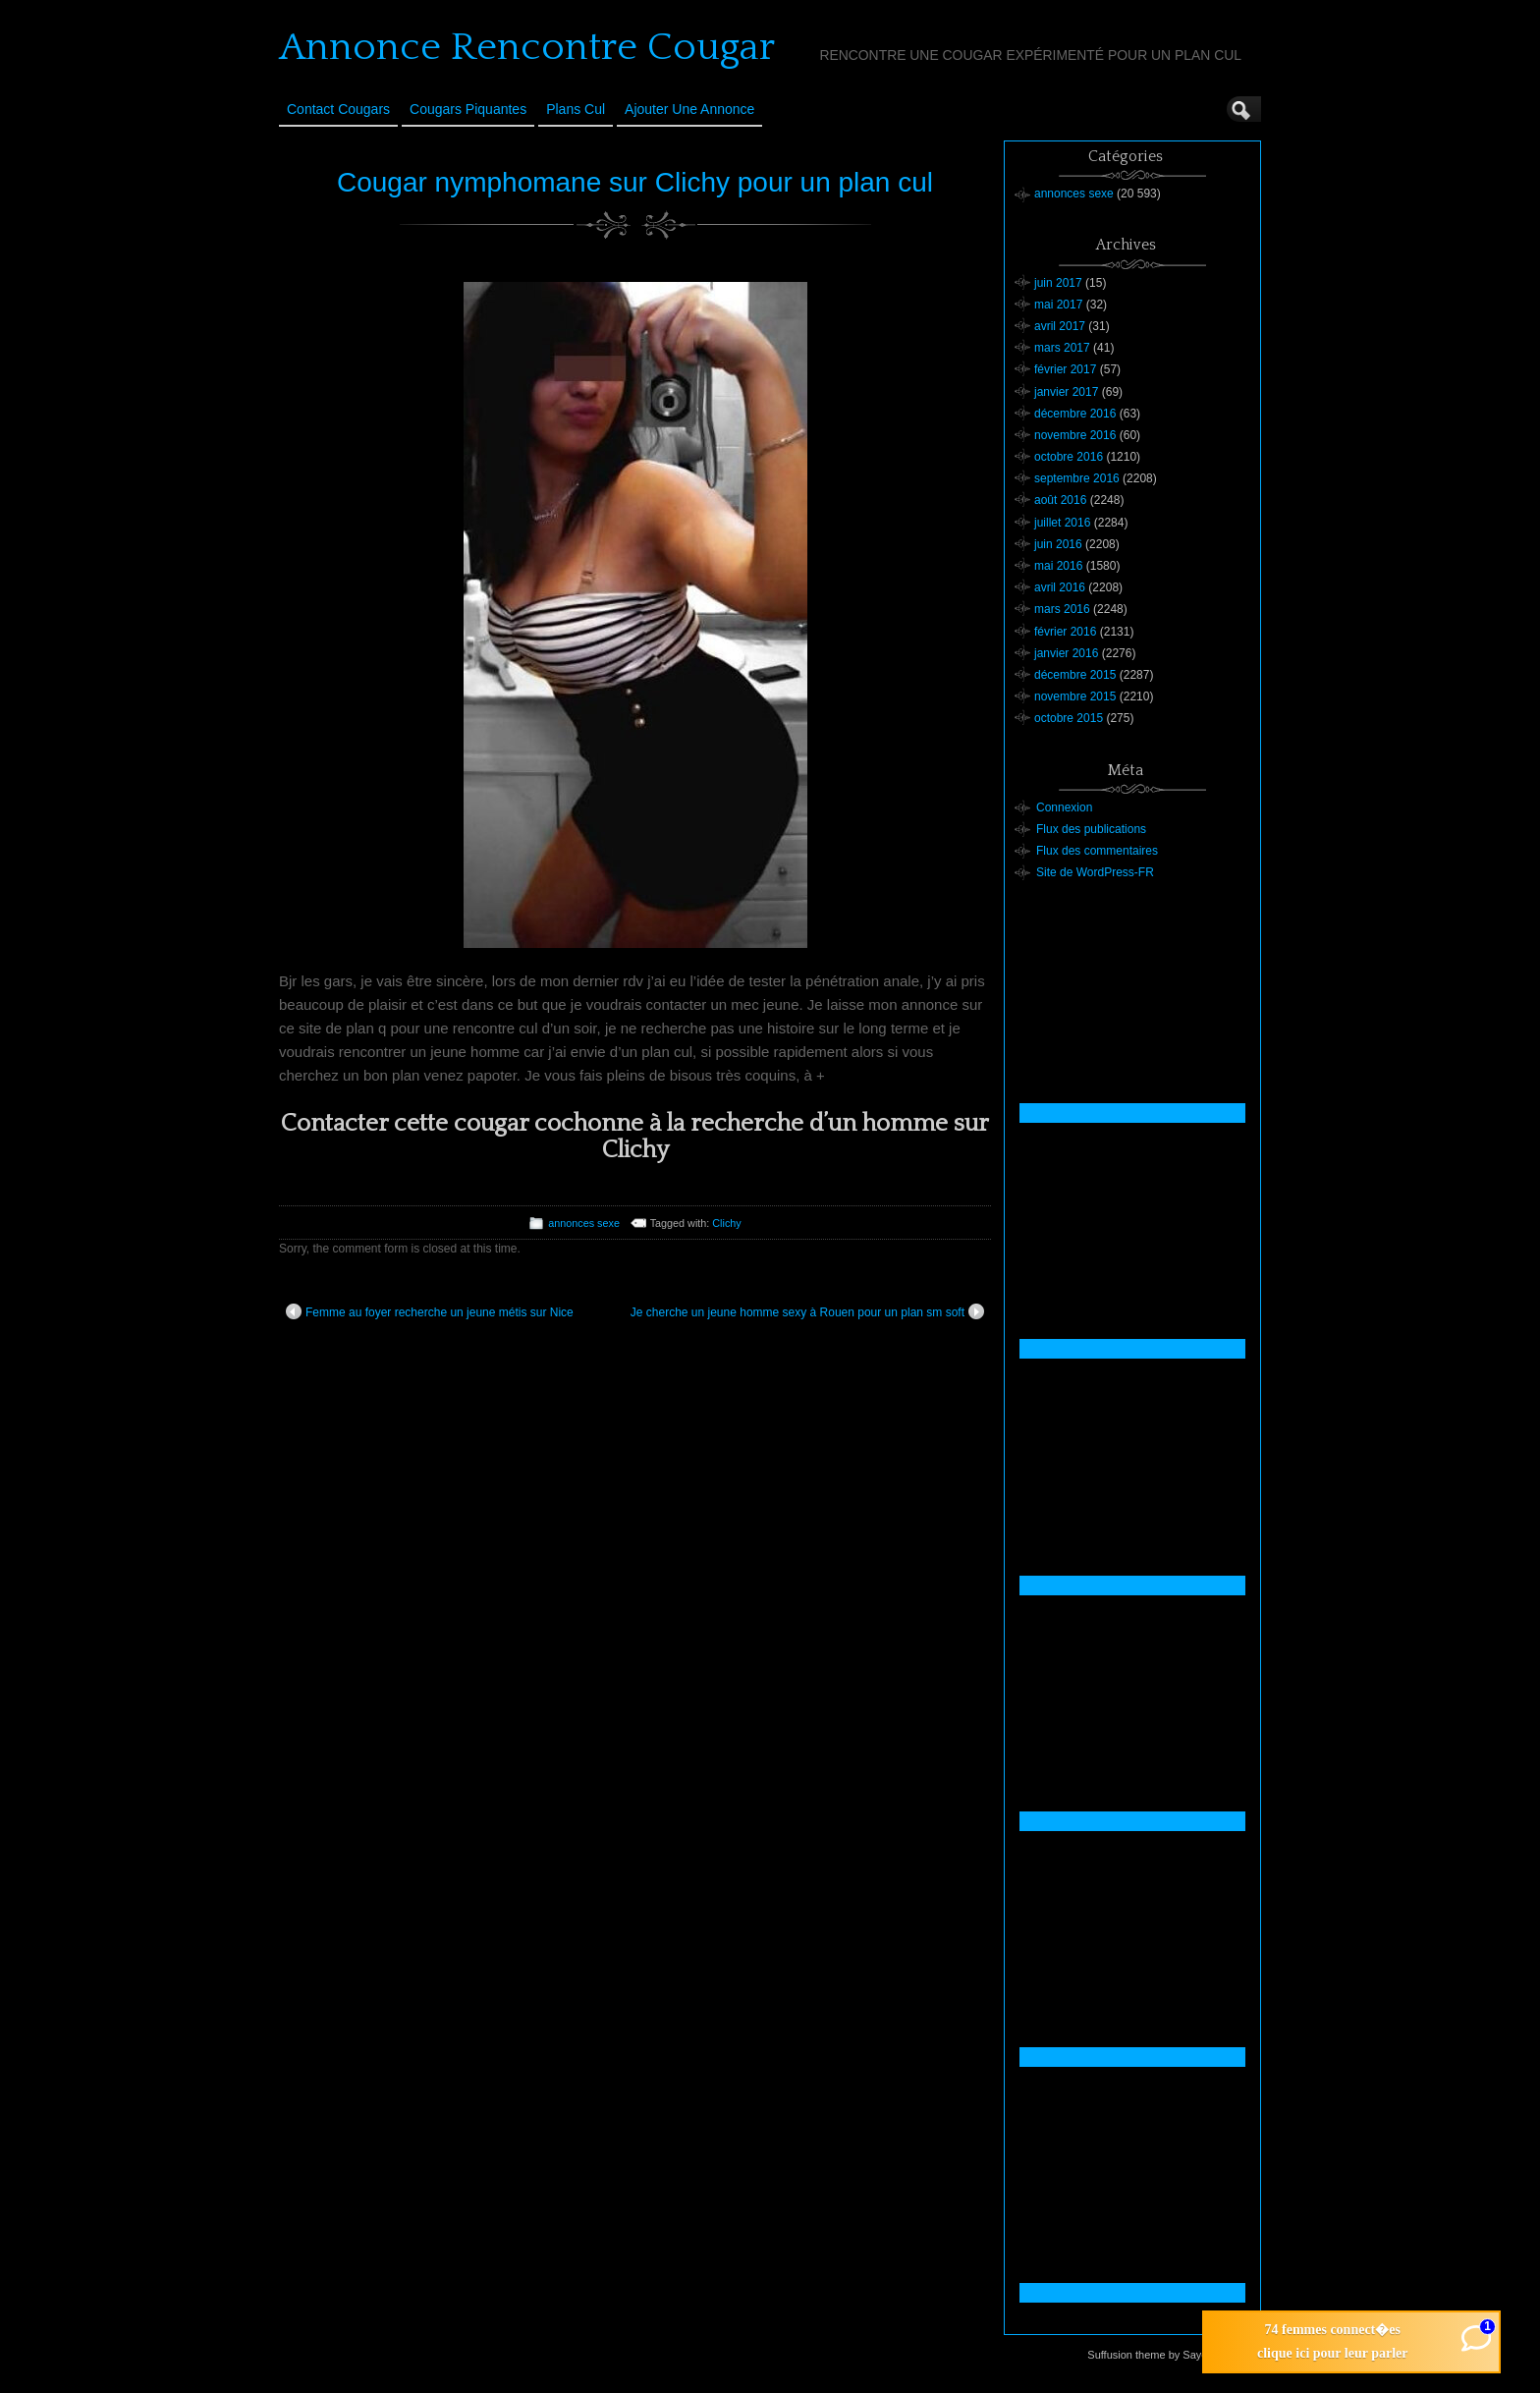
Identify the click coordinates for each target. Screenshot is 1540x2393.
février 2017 (1065, 369)
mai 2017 (1058, 304)
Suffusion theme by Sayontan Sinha (1173, 2355)
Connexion (1064, 807)
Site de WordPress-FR (1095, 872)
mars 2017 (1062, 348)
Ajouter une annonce (689, 109)
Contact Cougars (338, 109)
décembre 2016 (1075, 413)
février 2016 (1065, 632)
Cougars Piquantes (468, 109)
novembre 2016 (1075, 435)
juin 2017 (1058, 283)
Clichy (726, 1223)
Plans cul (575, 109)
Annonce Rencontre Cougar (527, 47)
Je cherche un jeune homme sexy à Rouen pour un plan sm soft (807, 1311)
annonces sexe (584, 1223)
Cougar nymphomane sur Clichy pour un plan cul (635, 182)
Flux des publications (1091, 829)
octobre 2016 (1068, 457)
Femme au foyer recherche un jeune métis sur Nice (430, 1311)
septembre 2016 (1077, 478)
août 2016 (1060, 500)
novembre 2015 (1075, 696)
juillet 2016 (1062, 522)
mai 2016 (1058, 566)
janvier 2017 (1066, 392)
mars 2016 (1062, 609)
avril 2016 (1059, 587)
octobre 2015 (1068, 718)
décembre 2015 (1075, 675)
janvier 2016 (1066, 653)
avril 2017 (1059, 326)
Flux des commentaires (1097, 851)
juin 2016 (1058, 544)
